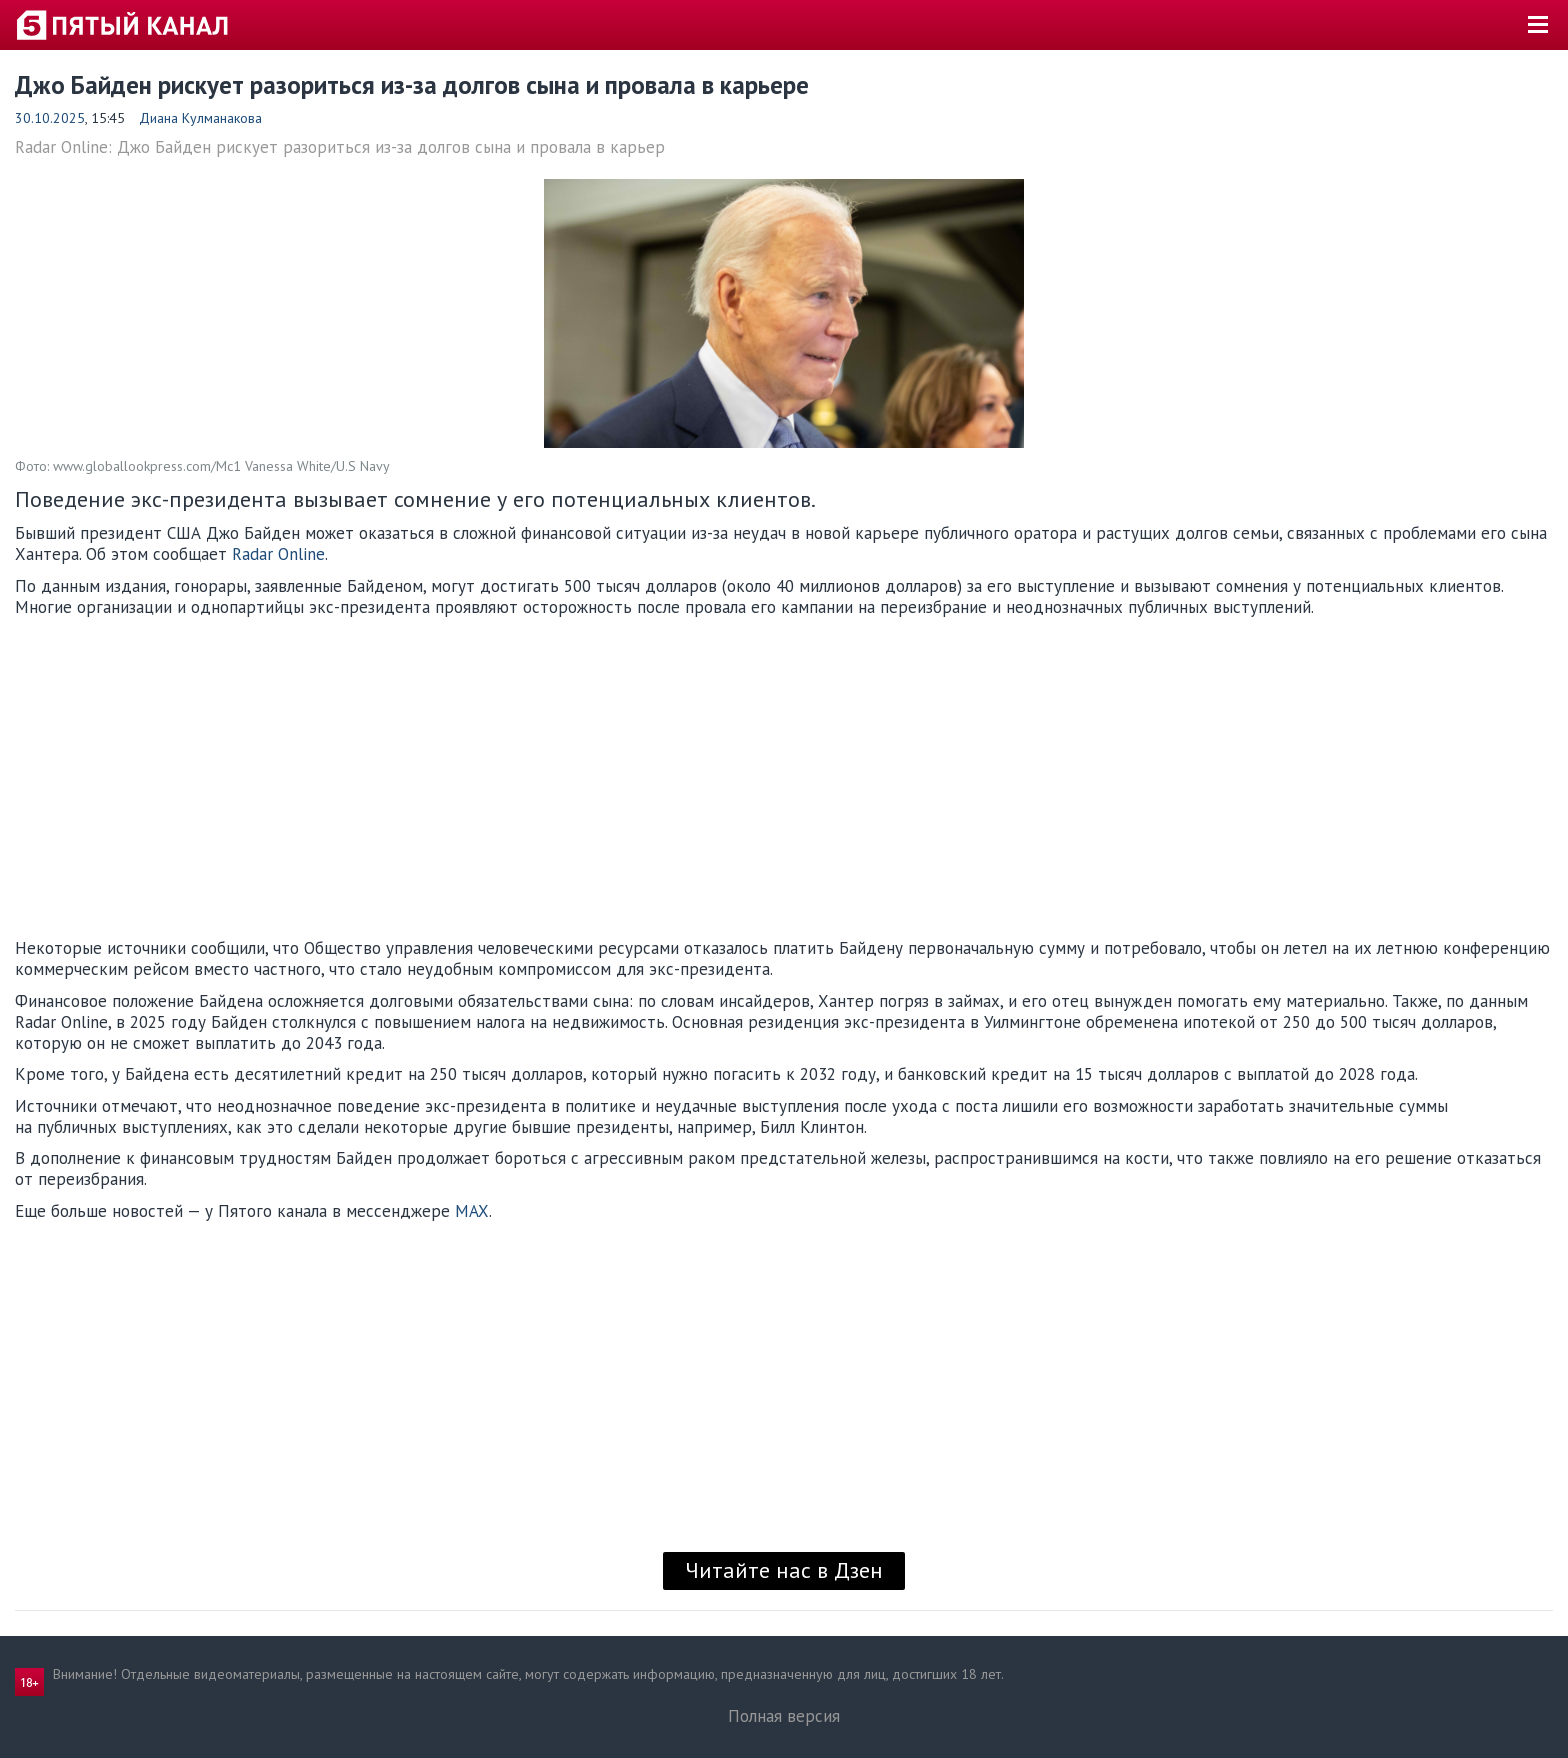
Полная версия (784, 1716)
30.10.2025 (50, 118)
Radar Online (278, 554)
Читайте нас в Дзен (784, 1570)
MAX (472, 1211)
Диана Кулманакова (200, 118)
